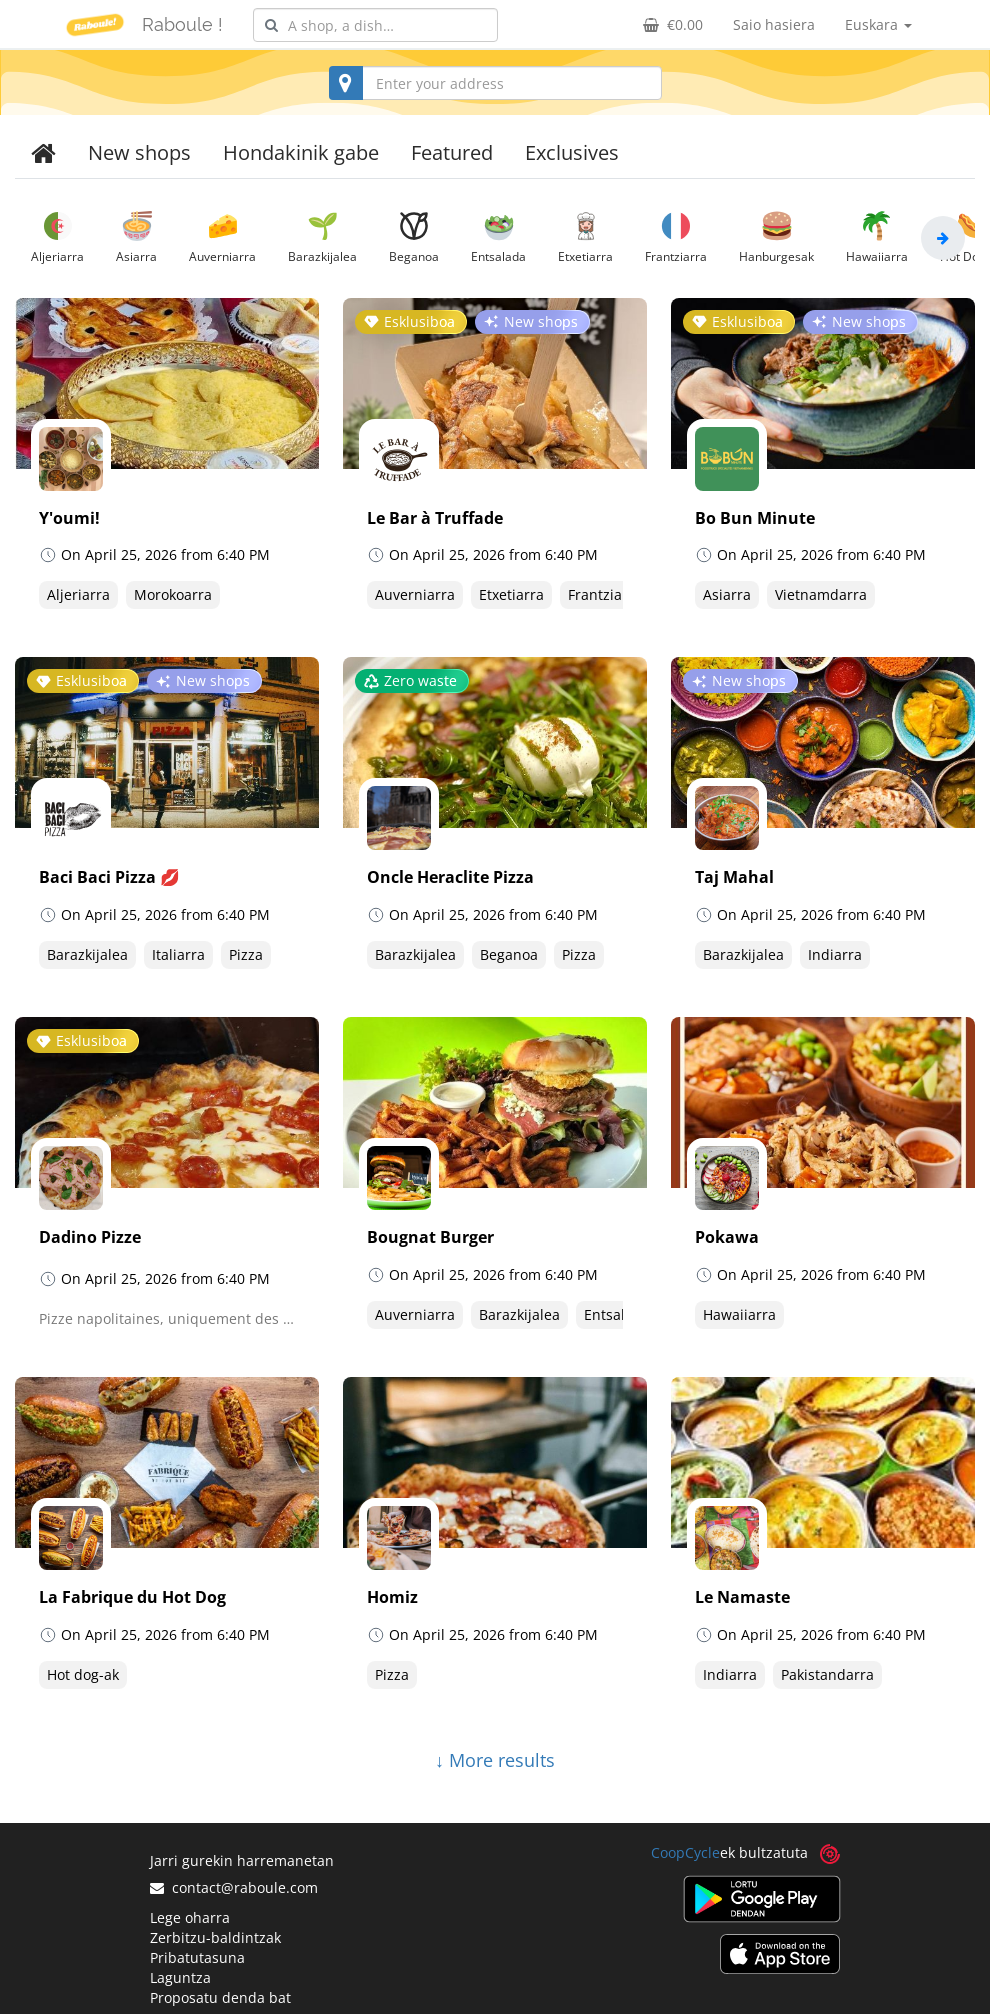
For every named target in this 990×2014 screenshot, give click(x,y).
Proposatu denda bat (220, 1997)
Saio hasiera (774, 24)
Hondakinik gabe (301, 152)
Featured (452, 152)
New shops (139, 152)
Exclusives (572, 152)
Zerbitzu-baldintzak (215, 1937)
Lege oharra (190, 1917)
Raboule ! (182, 24)
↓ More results (495, 1760)
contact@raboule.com (234, 1887)
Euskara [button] (878, 24)
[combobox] (375, 25)
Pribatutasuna (197, 1957)
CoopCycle (685, 1852)
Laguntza (180, 1977)
